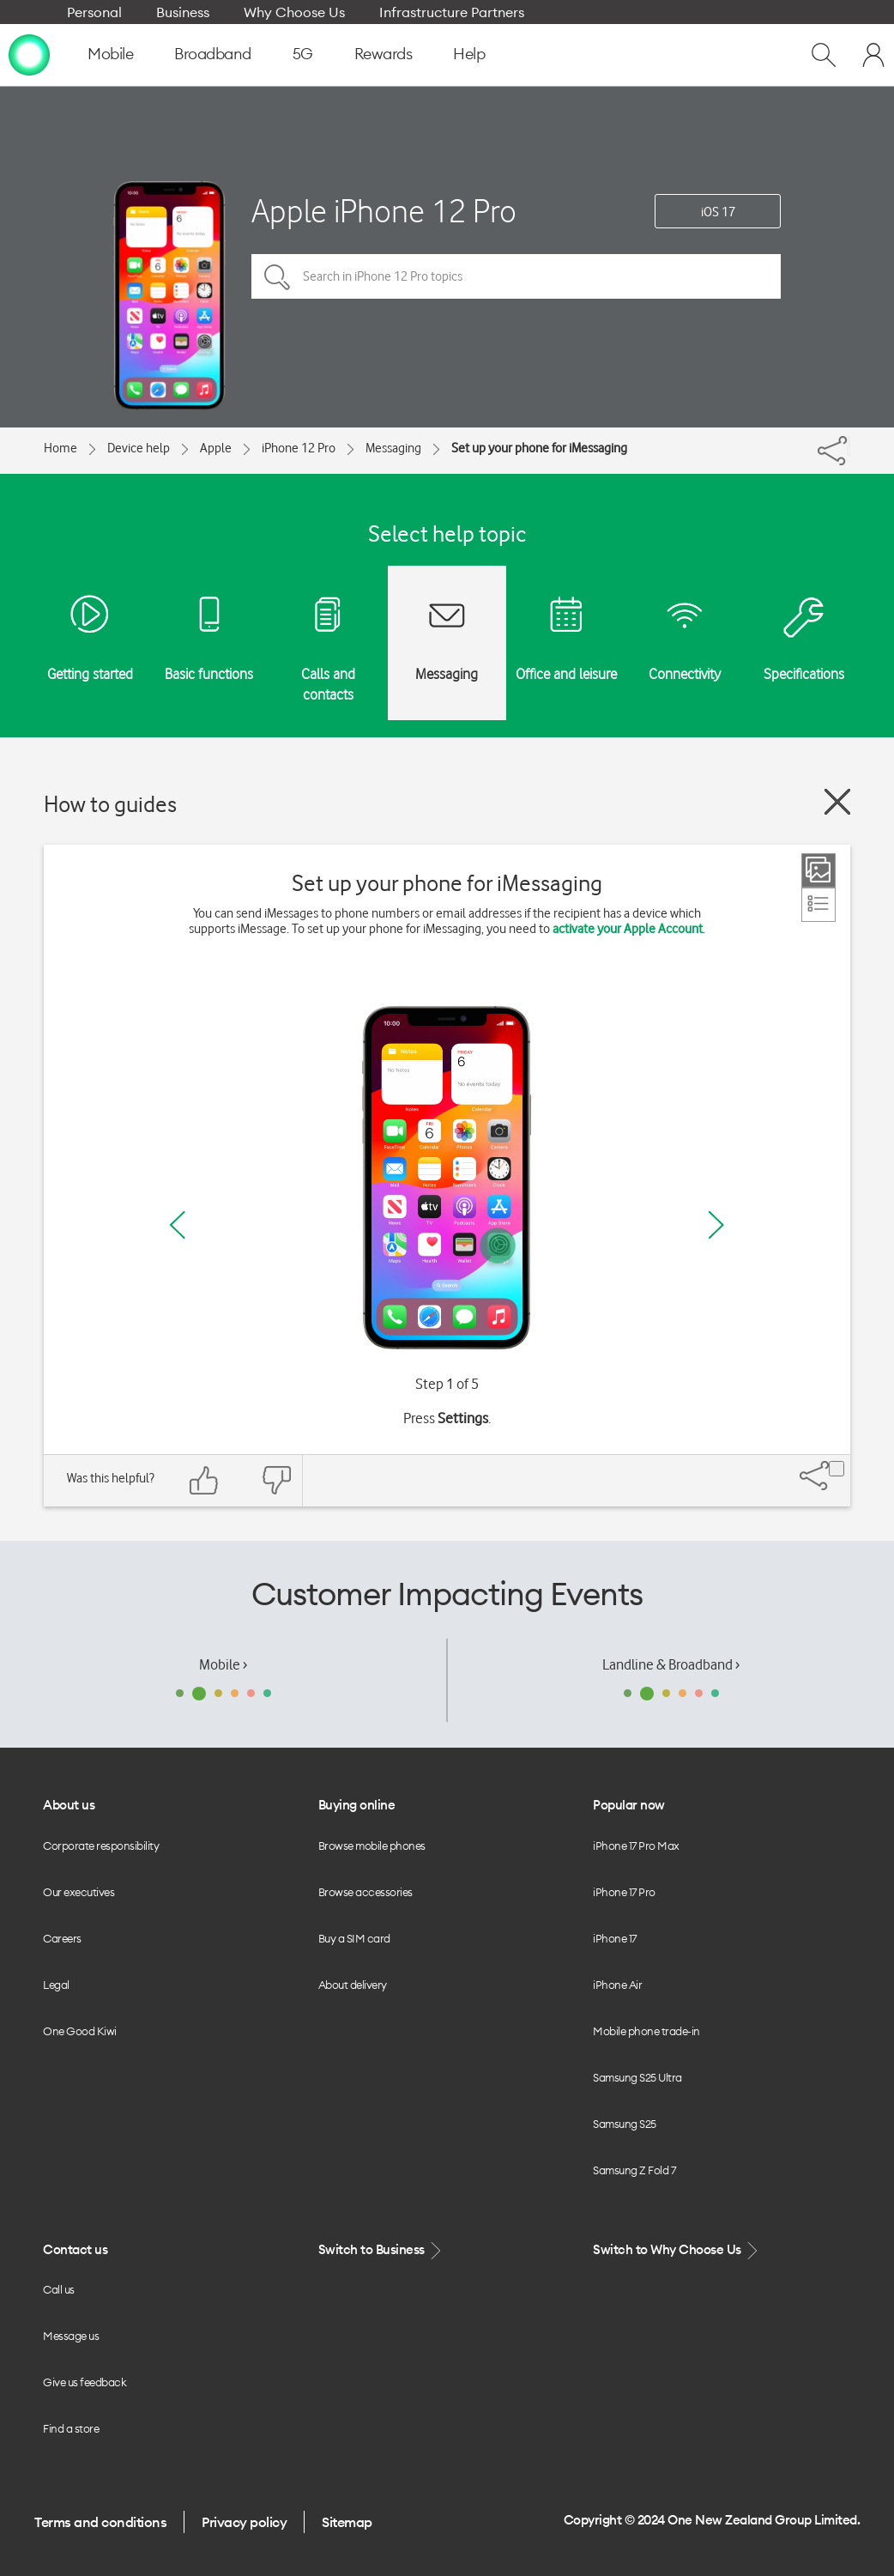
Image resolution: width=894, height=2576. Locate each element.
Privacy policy (244, 2522)
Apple (216, 448)
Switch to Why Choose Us (677, 2250)
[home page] (29, 54)
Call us (59, 2289)
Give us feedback (84, 2382)
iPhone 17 (615, 1938)
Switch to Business (381, 2250)
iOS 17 (718, 212)
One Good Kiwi (80, 2031)
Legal (56, 1984)
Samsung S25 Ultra (637, 2077)
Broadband (212, 54)
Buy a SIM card (354, 1938)
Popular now (629, 1805)
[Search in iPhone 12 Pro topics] (516, 276)
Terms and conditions (100, 2522)
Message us (71, 2336)
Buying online (357, 1805)
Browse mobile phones (372, 1845)
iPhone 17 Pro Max (636, 1845)
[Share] (848, 446)
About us (68, 1805)
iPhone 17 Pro (624, 1892)
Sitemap (347, 2522)
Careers (62, 1938)
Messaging (393, 448)
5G (303, 54)
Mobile (110, 54)
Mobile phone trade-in (646, 2031)
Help (469, 54)
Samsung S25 (624, 2124)
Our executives (78, 1892)
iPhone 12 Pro (298, 448)
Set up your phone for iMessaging (539, 448)
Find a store (71, 2428)
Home (60, 448)
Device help (138, 448)
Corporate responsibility (101, 1845)
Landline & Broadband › (671, 1664)
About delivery (352, 1984)
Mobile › (223, 1664)
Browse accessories (365, 1892)
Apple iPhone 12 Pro (383, 210)
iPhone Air (617, 1984)
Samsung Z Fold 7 (634, 2170)
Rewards (383, 54)
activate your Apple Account (628, 928)
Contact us (75, 2249)
